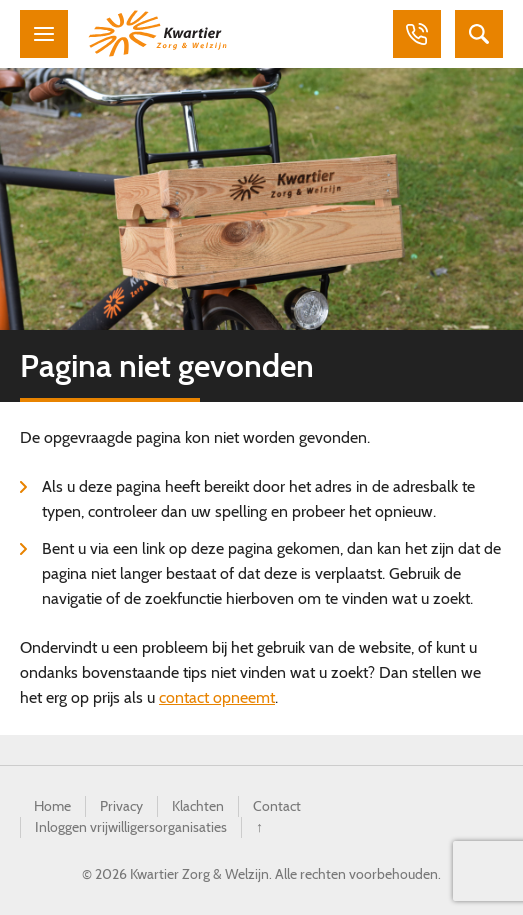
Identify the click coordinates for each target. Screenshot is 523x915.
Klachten (198, 806)
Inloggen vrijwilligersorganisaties (131, 827)
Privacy (121, 806)
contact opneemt (217, 697)
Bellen (417, 34)
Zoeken (479, 34)
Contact (277, 806)
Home (52, 806)
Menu (44, 34)
